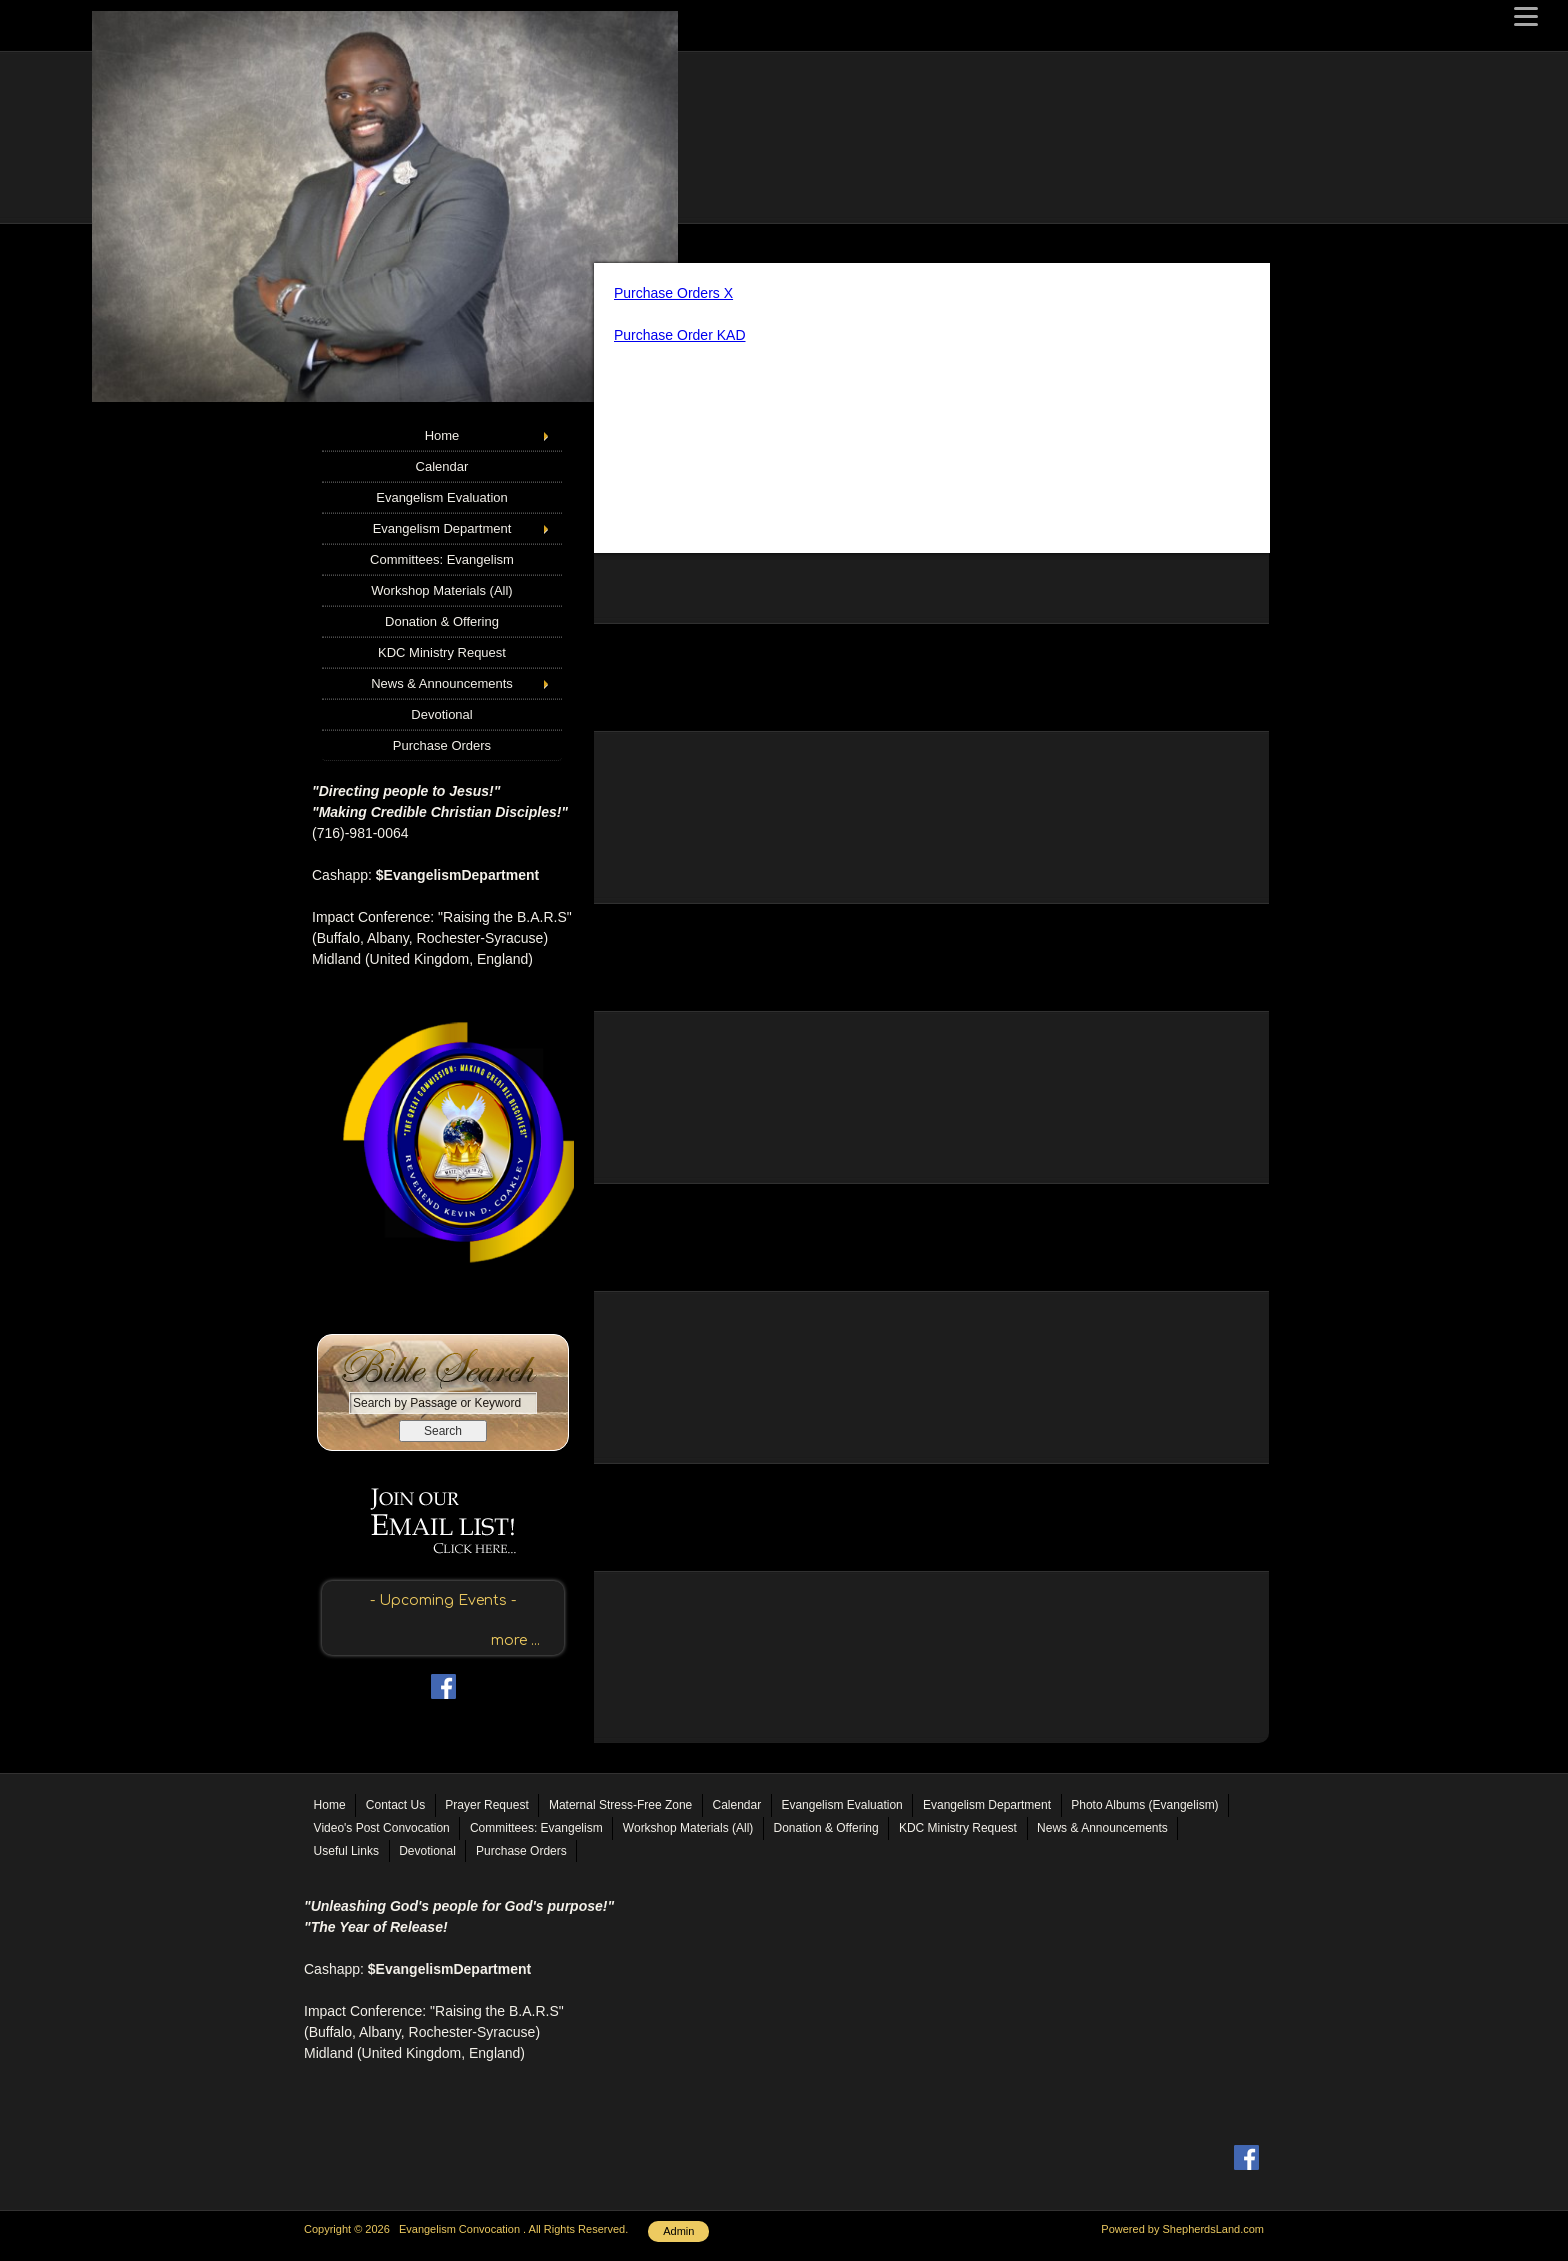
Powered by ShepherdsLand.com (1182, 2229)
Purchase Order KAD (680, 335)
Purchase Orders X (673, 293)
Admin (678, 2231)
